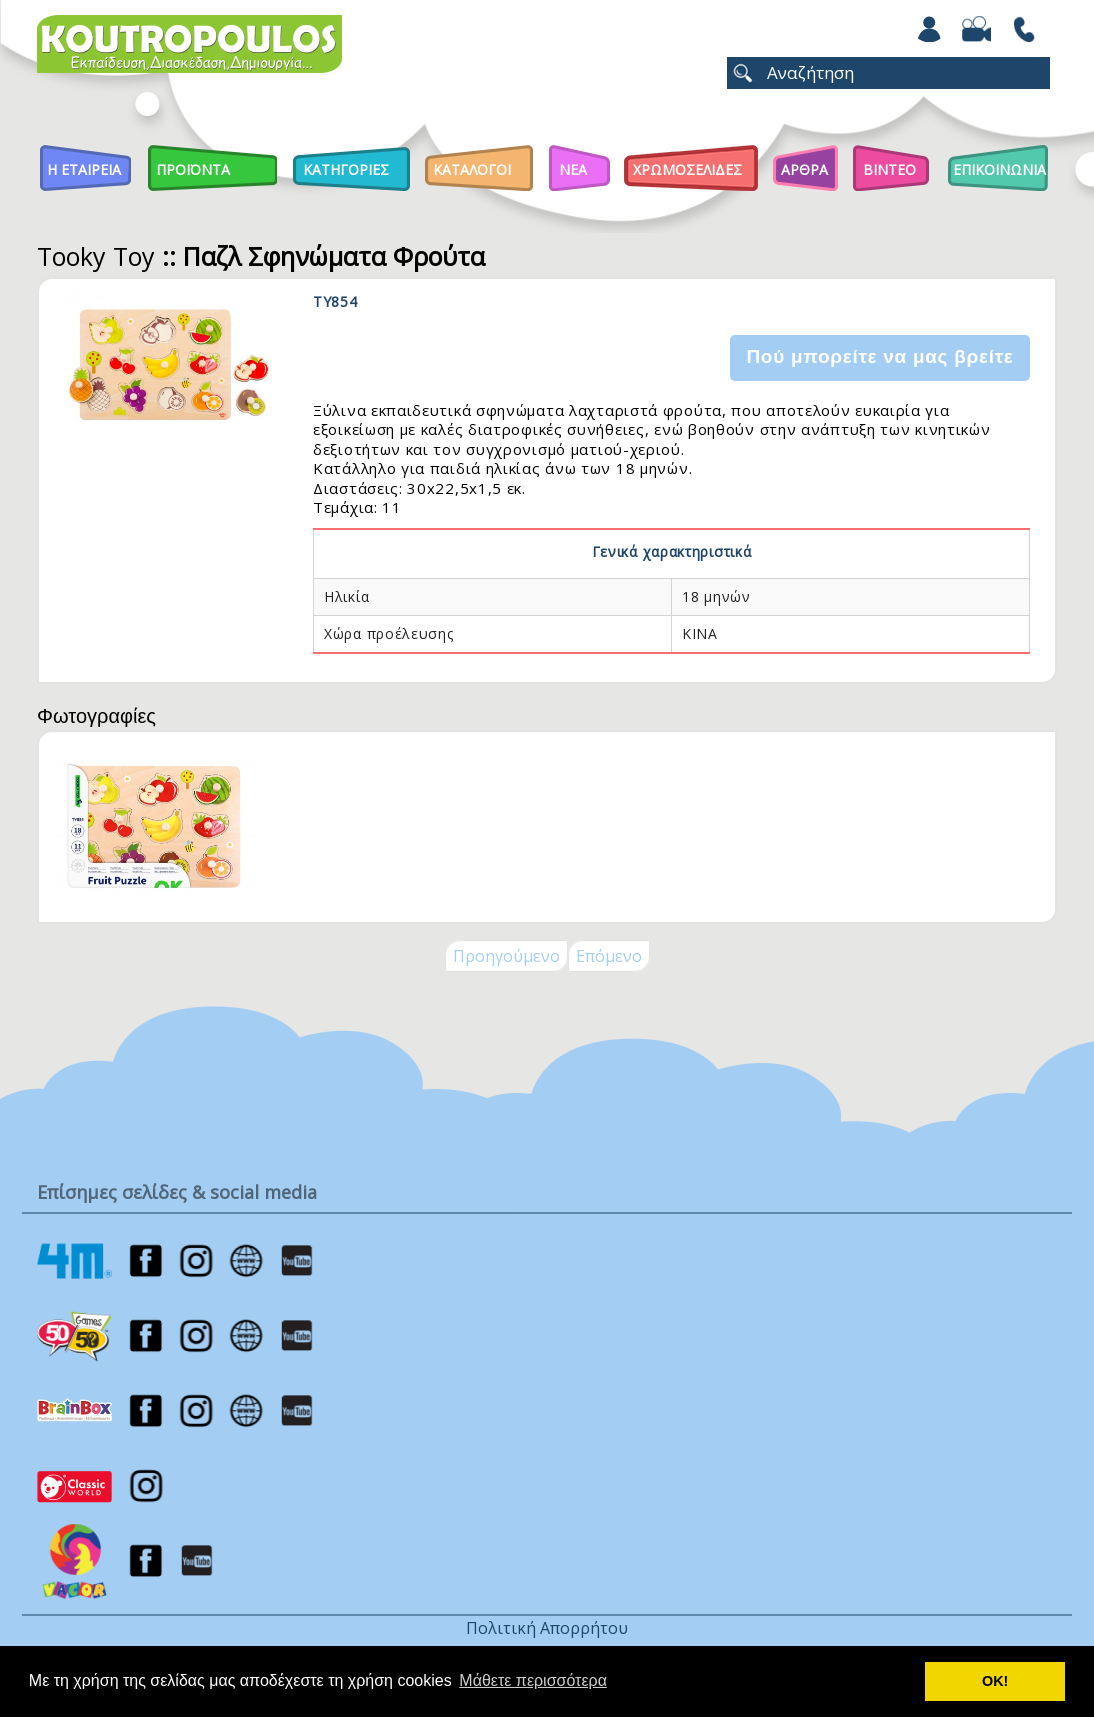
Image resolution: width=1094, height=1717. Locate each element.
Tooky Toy (96, 256)
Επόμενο (609, 956)
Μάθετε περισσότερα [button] (533, 1680)
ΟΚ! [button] (995, 1681)
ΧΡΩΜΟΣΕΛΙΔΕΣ (687, 169)
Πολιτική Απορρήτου (547, 1628)
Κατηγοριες (346, 169)
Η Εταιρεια (84, 169)
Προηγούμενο (506, 956)
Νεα (573, 169)
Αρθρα (804, 169)
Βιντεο (889, 169)
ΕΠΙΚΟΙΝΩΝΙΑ (999, 169)
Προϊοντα (193, 169)
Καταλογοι (472, 169)
